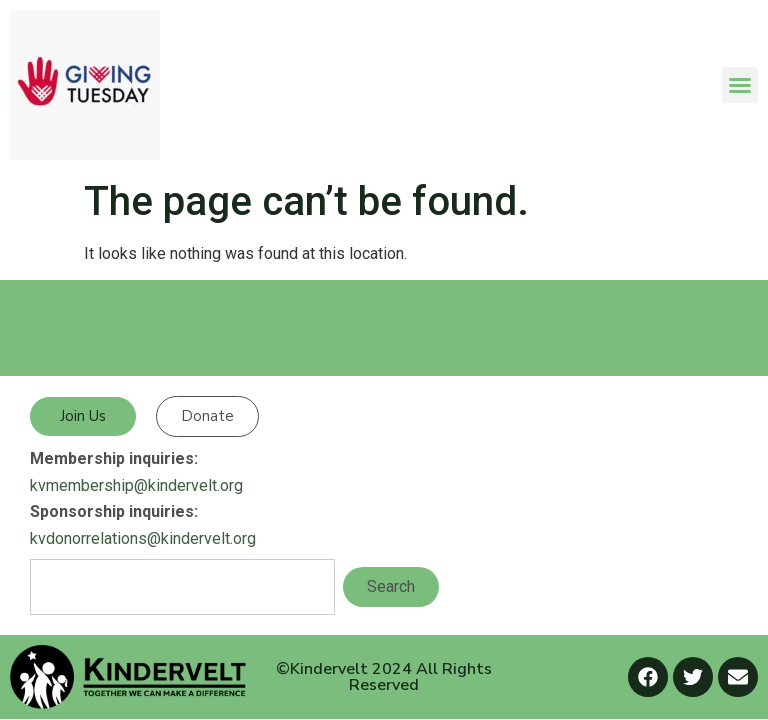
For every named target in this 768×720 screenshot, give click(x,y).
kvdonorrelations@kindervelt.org (143, 538)
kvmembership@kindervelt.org (136, 485)
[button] (740, 85)
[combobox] (182, 587)
